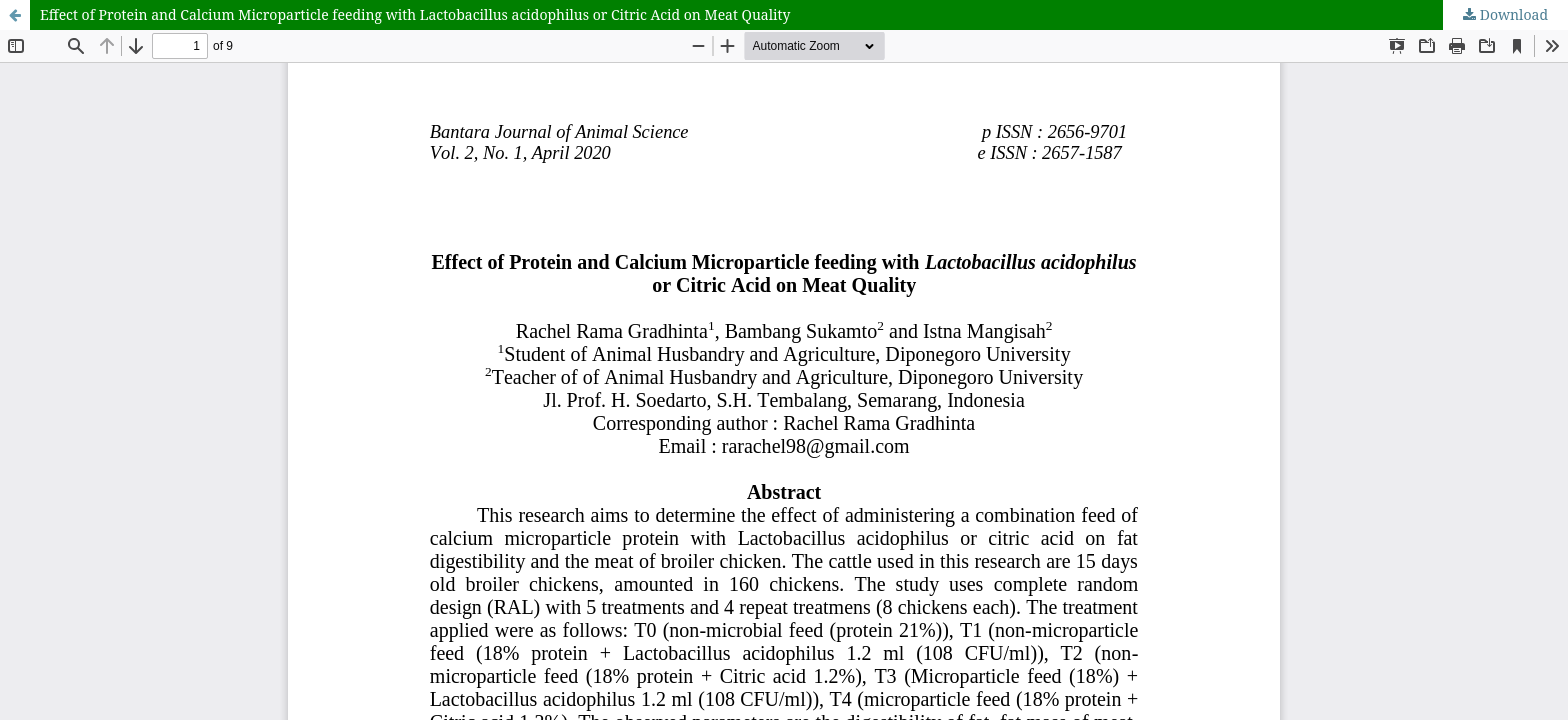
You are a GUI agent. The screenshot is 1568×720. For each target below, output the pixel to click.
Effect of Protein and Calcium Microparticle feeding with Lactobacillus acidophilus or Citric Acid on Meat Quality (415, 14)
